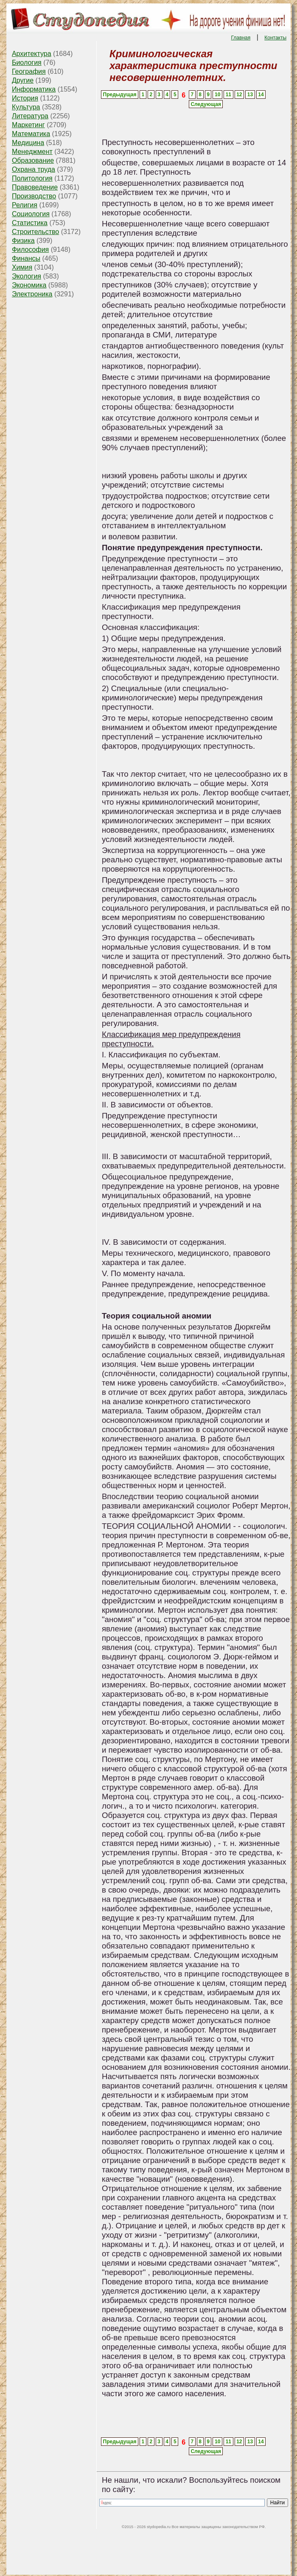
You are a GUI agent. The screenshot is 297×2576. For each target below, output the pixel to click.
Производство (34, 196)
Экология (26, 276)
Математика (31, 133)
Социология (31, 213)
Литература (30, 116)
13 (250, 95)
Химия (22, 267)
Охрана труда (33, 169)
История (25, 98)
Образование (33, 160)
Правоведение (35, 187)
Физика (23, 240)
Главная (241, 38)
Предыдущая (120, 95)
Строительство (35, 231)
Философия (30, 249)
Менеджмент (32, 151)
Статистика (30, 222)
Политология (32, 178)
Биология (27, 62)
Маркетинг (28, 124)
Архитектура (31, 53)
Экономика (29, 285)
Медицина (28, 142)
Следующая (206, 104)
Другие (23, 80)
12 (239, 95)
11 (228, 95)
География (29, 71)
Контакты (275, 38)
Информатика (34, 89)
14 (260, 95)
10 (217, 95)
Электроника (32, 294)
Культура (26, 107)
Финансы (26, 258)
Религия (24, 205)
